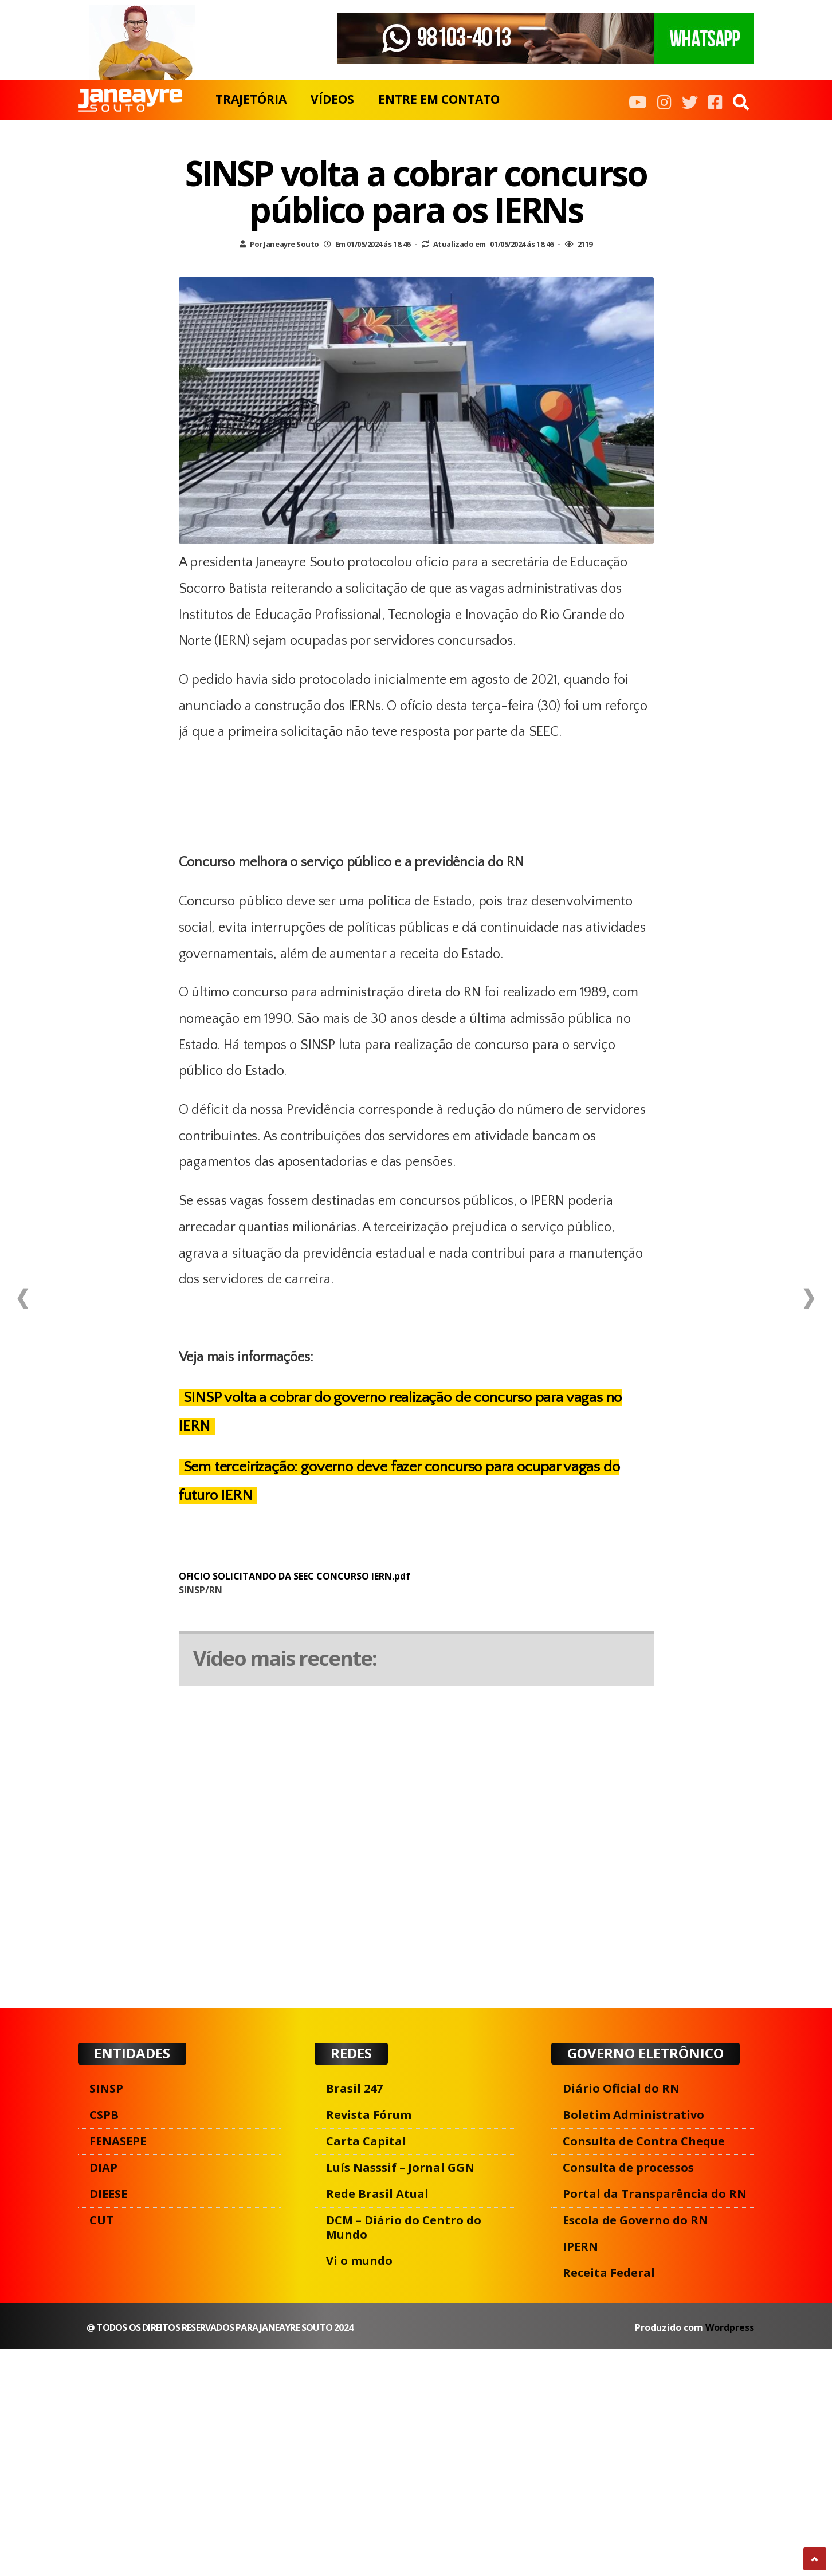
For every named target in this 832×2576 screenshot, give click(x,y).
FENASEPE (117, 2141)
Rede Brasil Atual (377, 2193)
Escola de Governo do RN (635, 2220)
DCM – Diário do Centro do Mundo (403, 2227)
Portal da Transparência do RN (655, 2193)
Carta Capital (366, 2141)
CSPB (104, 2114)
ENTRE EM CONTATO (439, 99)
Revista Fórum (368, 2114)
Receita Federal (609, 2272)
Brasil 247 (354, 2088)
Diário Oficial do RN (621, 2088)
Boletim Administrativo (633, 2114)
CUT (101, 2220)
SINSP (106, 2088)
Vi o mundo (359, 2260)
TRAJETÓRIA (251, 99)
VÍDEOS (332, 99)
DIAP (103, 2167)
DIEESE (108, 2193)
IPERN (580, 2246)
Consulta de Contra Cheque (644, 2141)
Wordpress (729, 2327)
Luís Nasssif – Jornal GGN (400, 2167)
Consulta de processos (628, 2167)
